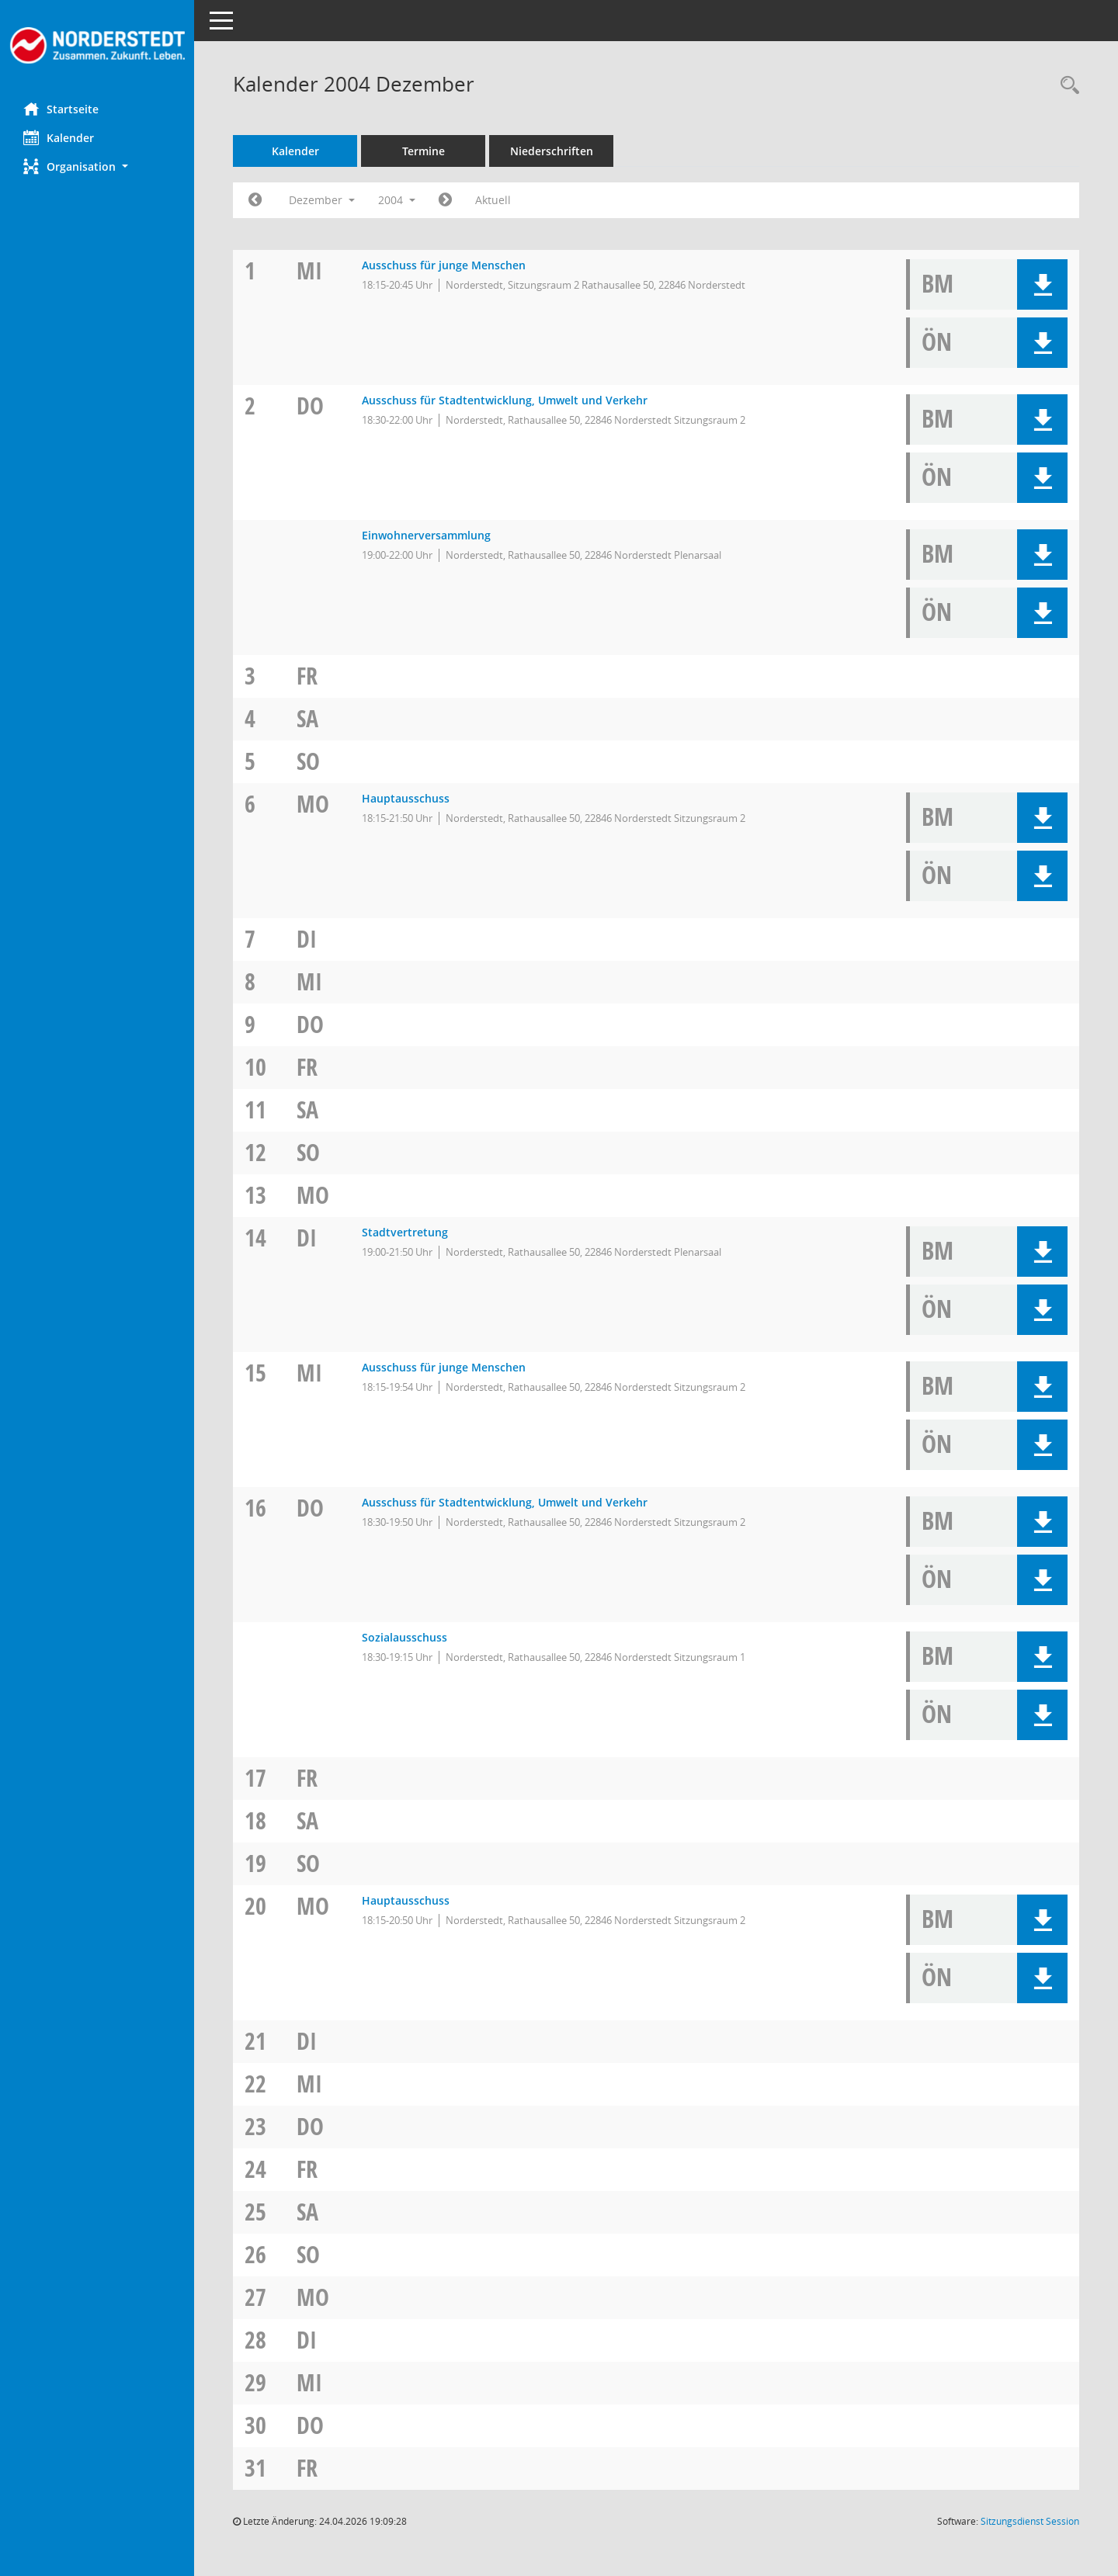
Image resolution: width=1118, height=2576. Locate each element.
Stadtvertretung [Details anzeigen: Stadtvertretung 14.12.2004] (405, 1232)
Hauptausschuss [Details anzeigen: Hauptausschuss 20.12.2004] (406, 1900)
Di (307, 939)
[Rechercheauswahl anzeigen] (1066, 86)
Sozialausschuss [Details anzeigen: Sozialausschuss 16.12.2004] (404, 1637)
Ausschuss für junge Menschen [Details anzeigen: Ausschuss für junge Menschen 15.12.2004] (444, 1367)
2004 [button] (396, 199)
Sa (307, 718)
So (308, 761)
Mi (309, 270)
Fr (307, 676)
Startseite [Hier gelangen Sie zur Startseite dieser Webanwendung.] (61, 108)
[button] (97, 166)
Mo (313, 804)
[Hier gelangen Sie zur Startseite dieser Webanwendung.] (97, 45)
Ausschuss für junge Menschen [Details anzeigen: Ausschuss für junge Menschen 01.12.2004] (444, 265)
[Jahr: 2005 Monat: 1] (445, 200)
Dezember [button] (322, 199)
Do (310, 405)
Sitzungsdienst (1030, 2521)
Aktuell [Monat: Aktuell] (493, 199)
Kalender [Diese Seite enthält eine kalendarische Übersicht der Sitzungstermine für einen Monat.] (58, 137)
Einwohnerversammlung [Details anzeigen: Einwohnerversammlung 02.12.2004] (426, 535)
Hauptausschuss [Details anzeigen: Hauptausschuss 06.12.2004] (406, 798)
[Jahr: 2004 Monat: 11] (255, 200)
